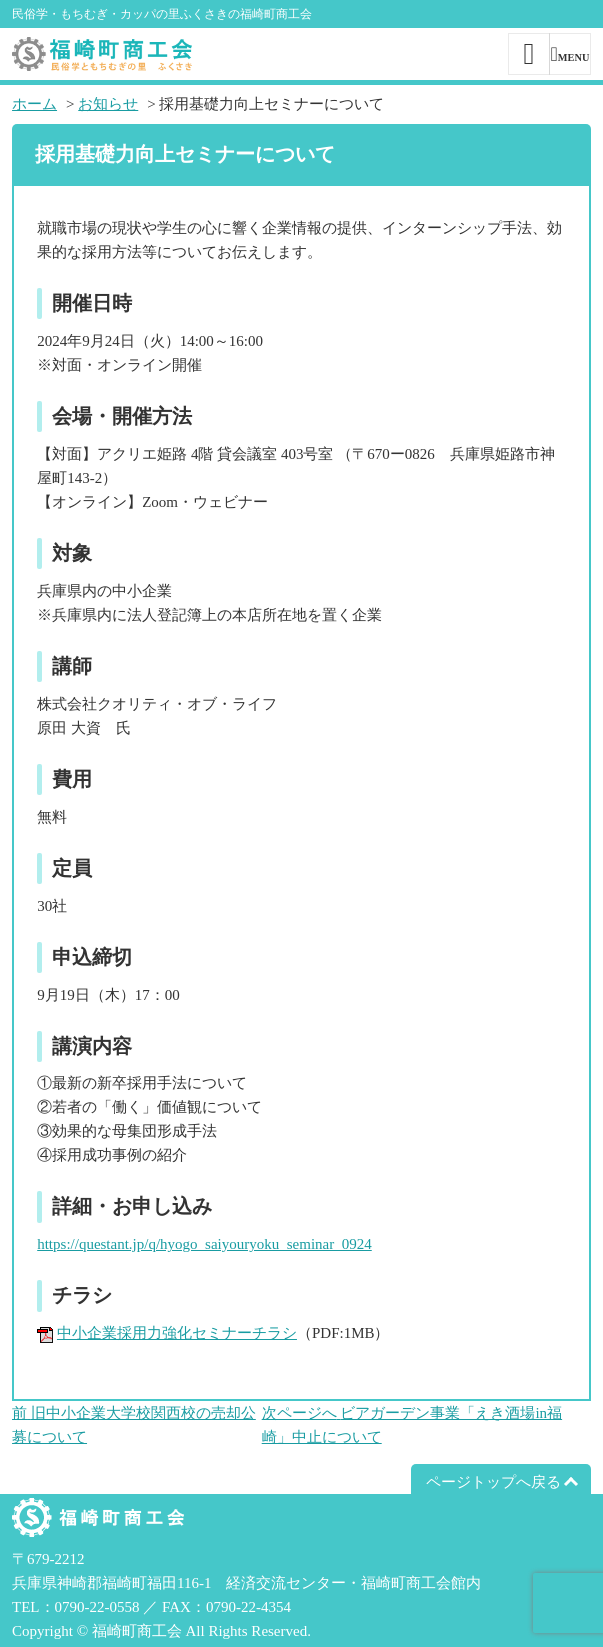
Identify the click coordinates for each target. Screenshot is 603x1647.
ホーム (34, 104)
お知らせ (108, 104)
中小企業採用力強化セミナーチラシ (177, 1333)
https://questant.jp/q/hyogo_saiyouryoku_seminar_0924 (204, 1244)
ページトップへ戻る (493, 1482)
